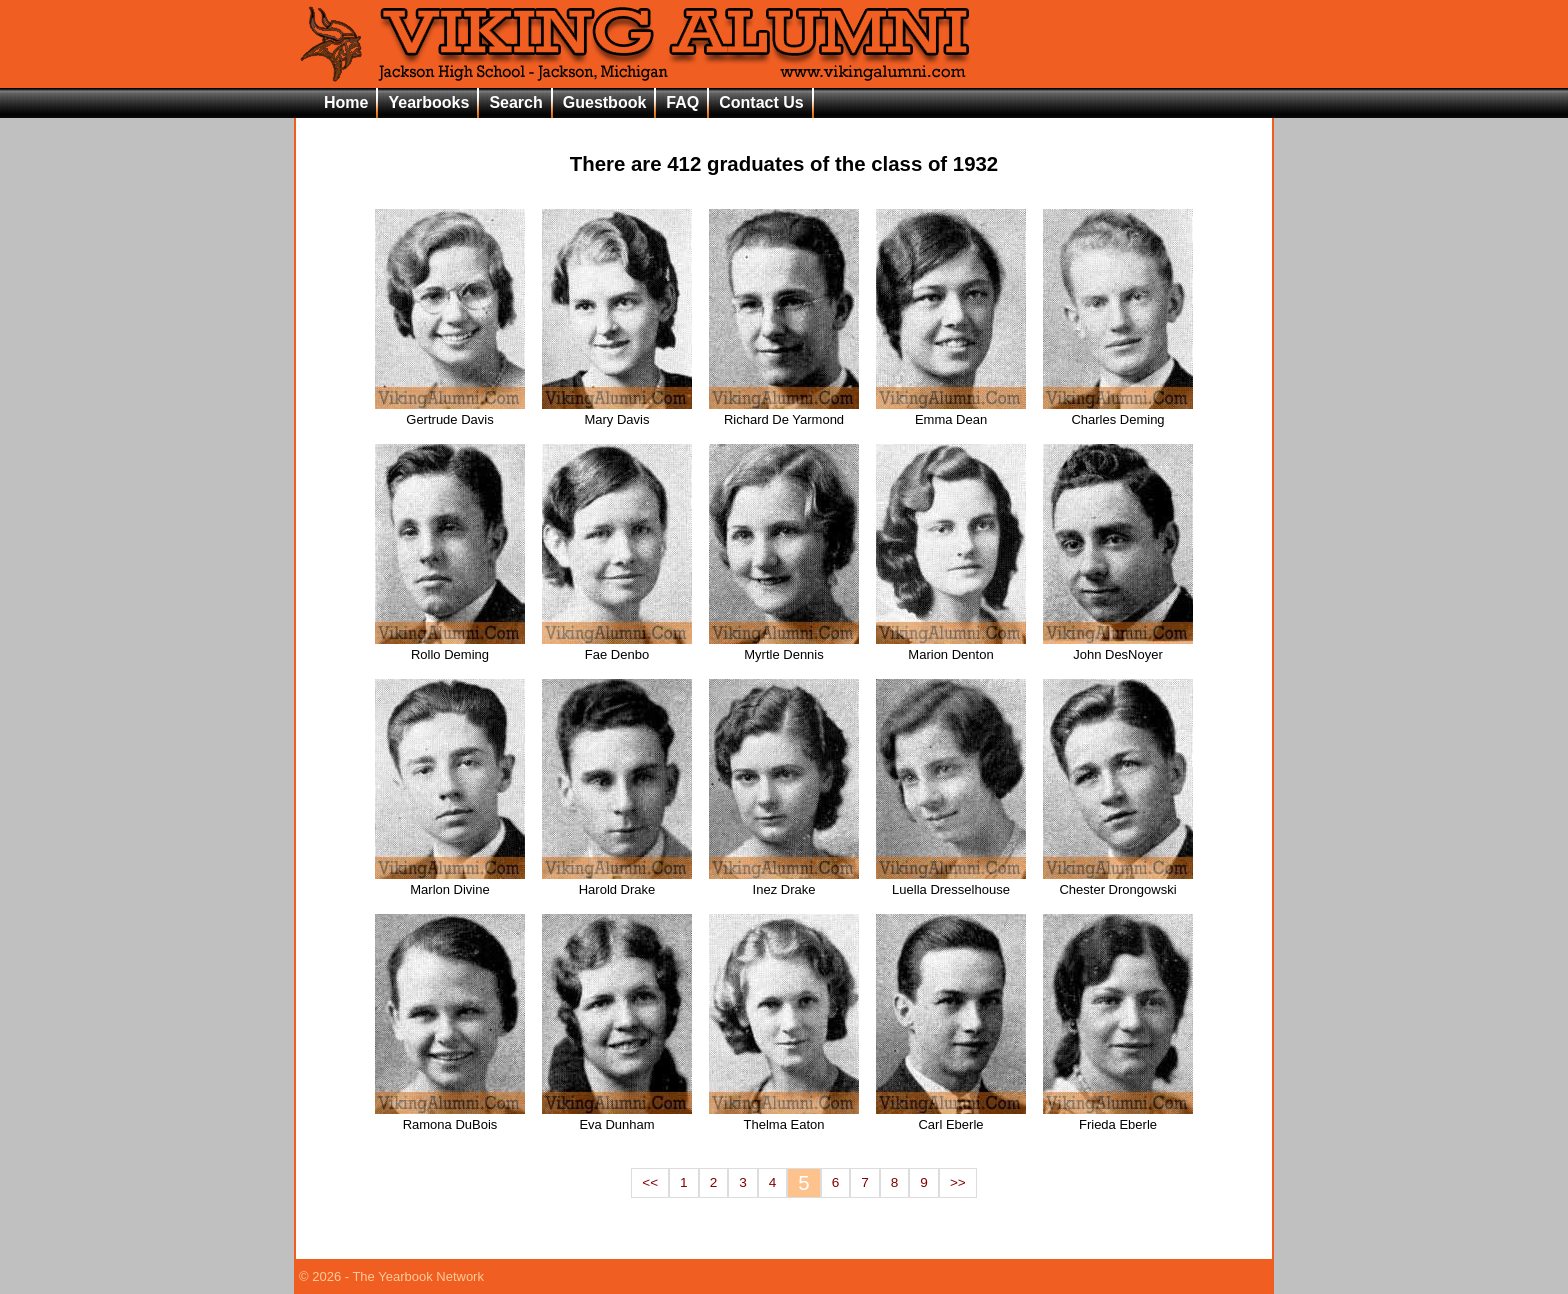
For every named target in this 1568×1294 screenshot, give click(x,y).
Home (346, 102)
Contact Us (761, 102)
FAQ (682, 102)
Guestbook (605, 102)
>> (958, 1182)
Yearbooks (428, 102)
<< (650, 1182)
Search (515, 102)
